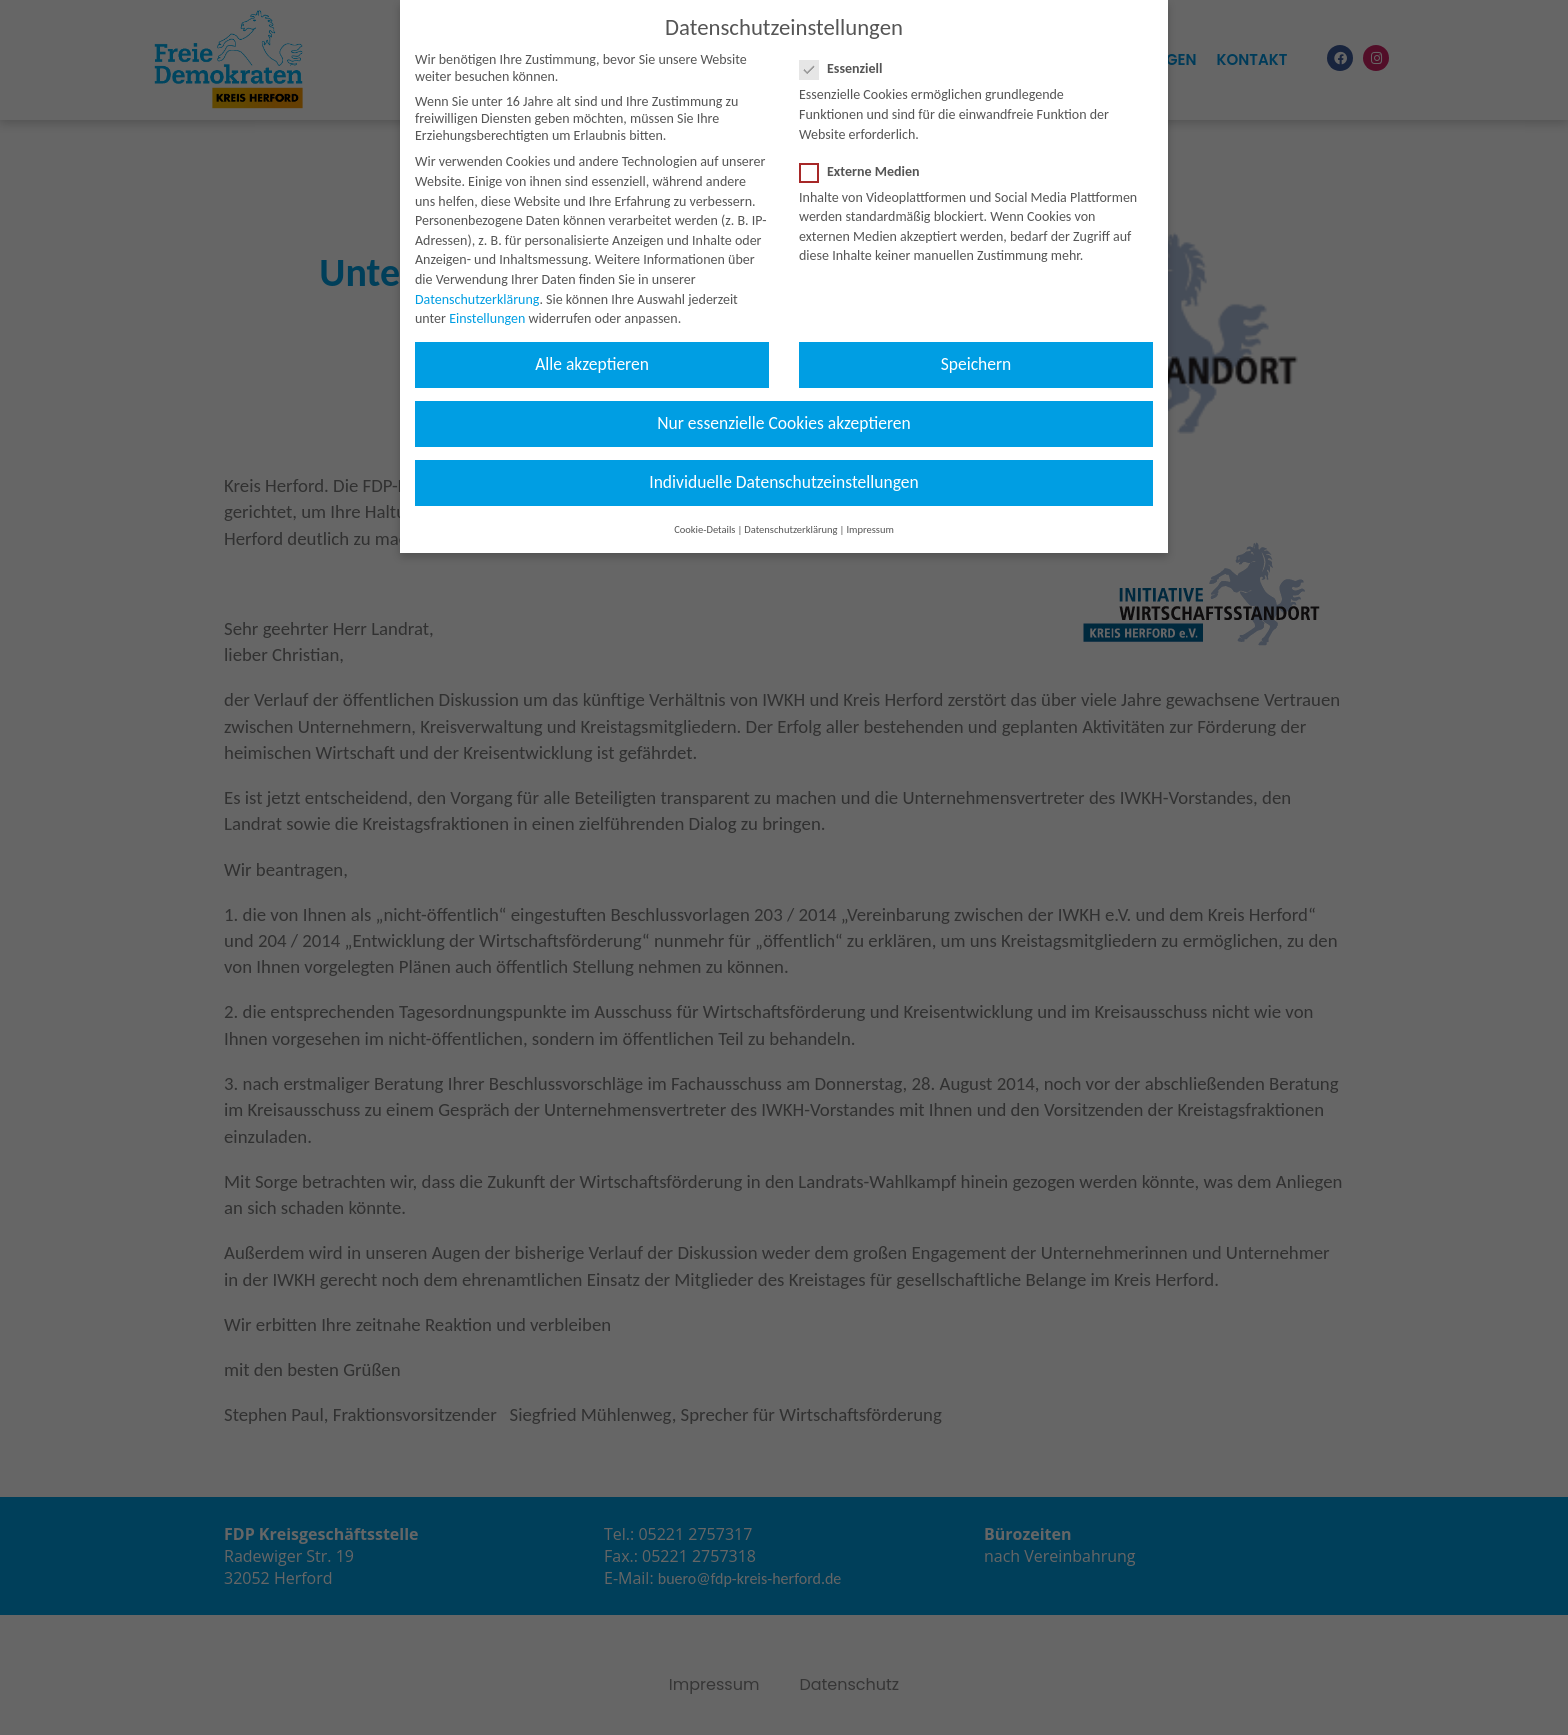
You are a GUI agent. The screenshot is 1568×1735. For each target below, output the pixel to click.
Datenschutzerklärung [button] (790, 513)
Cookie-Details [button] (704, 513)
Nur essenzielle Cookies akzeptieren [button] (783, 407)
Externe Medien (866, 155)
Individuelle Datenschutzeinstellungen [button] (783, 466)
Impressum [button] (869, 513)
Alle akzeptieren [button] (592, 348)
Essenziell (847, 52)
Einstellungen (487, 302)
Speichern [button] (976, 348)
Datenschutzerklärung (477, 283)
